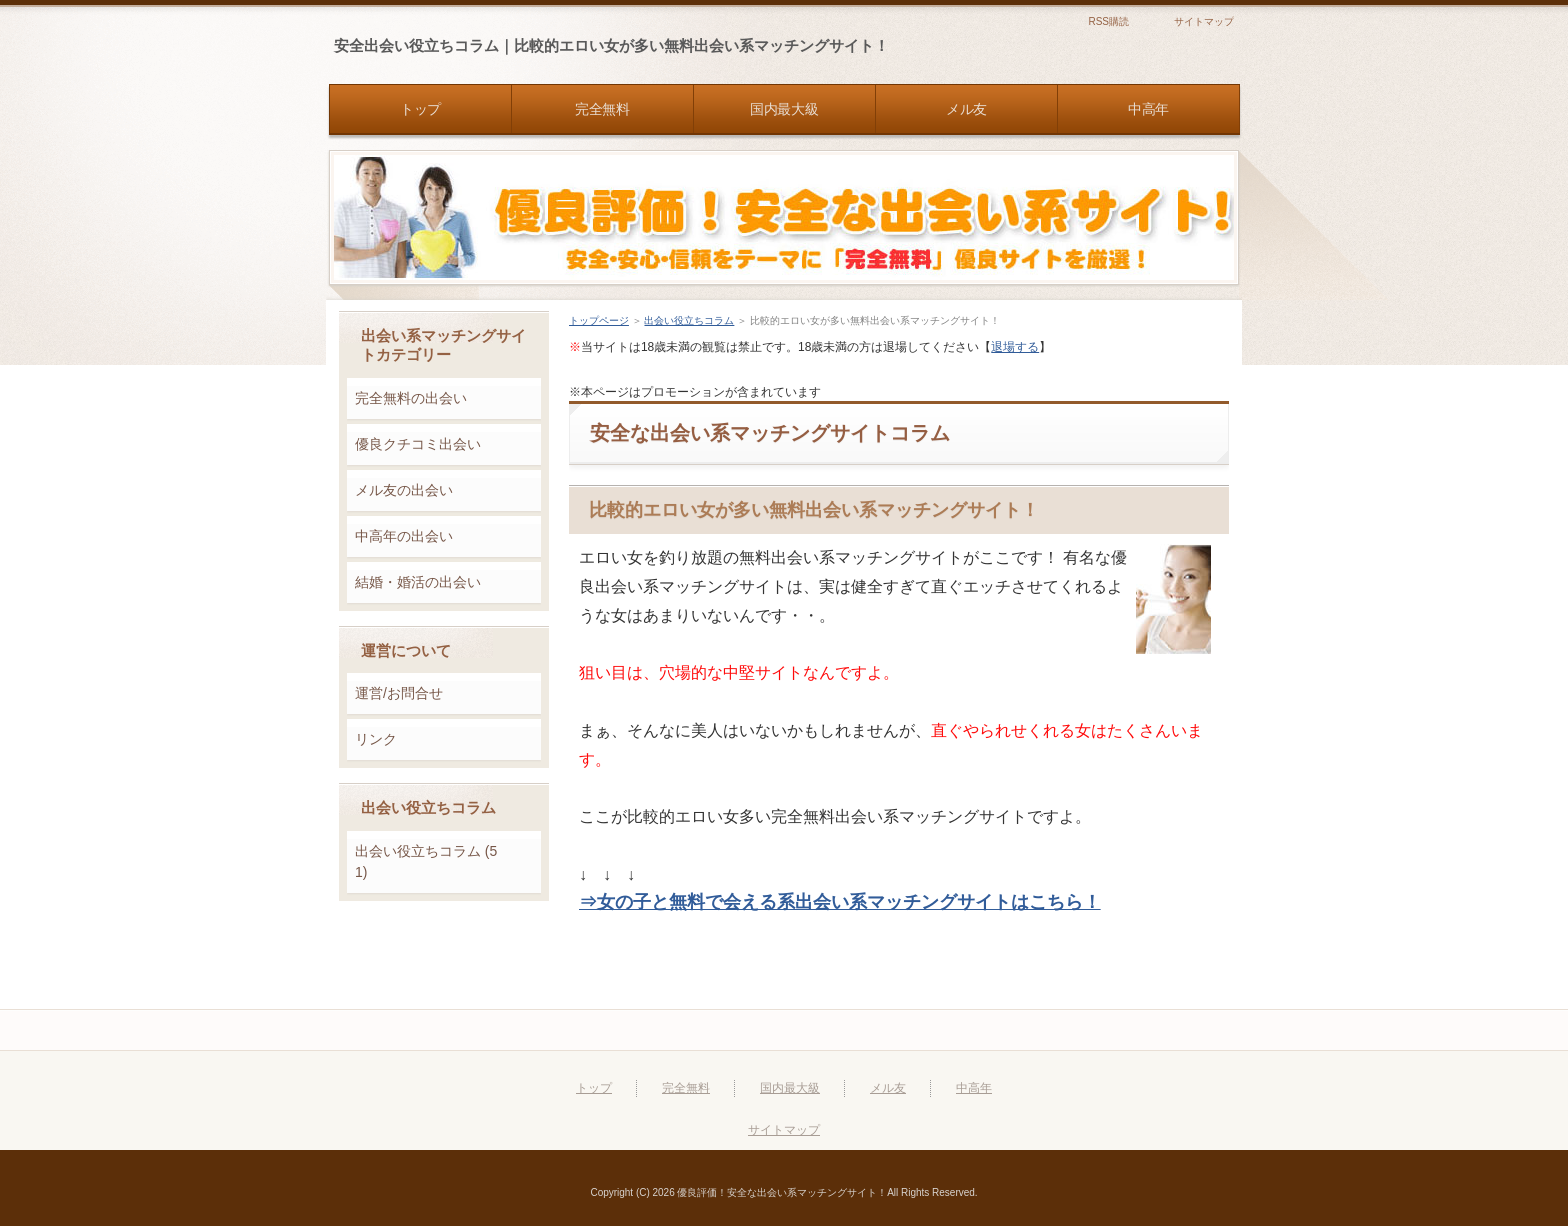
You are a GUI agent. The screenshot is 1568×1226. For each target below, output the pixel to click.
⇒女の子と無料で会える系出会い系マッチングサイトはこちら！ (840, 902)
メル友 (888, 1088)
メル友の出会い (404, 490)
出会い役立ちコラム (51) (426, 861)
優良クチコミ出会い (418, 444)
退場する (1015, 347)
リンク (376, 739)
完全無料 (686, 1088)
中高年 (974, 1088)
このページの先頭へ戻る (1150, 1030)
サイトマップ (1204, 21)
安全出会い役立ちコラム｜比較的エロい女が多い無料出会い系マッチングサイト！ (611, 45)
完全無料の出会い (411, 398)
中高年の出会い (404, 536)
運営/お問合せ (399, 693)
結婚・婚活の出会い (418, 582)
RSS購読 (1108, 21)
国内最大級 (790, 1088)
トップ (594, 1088)
